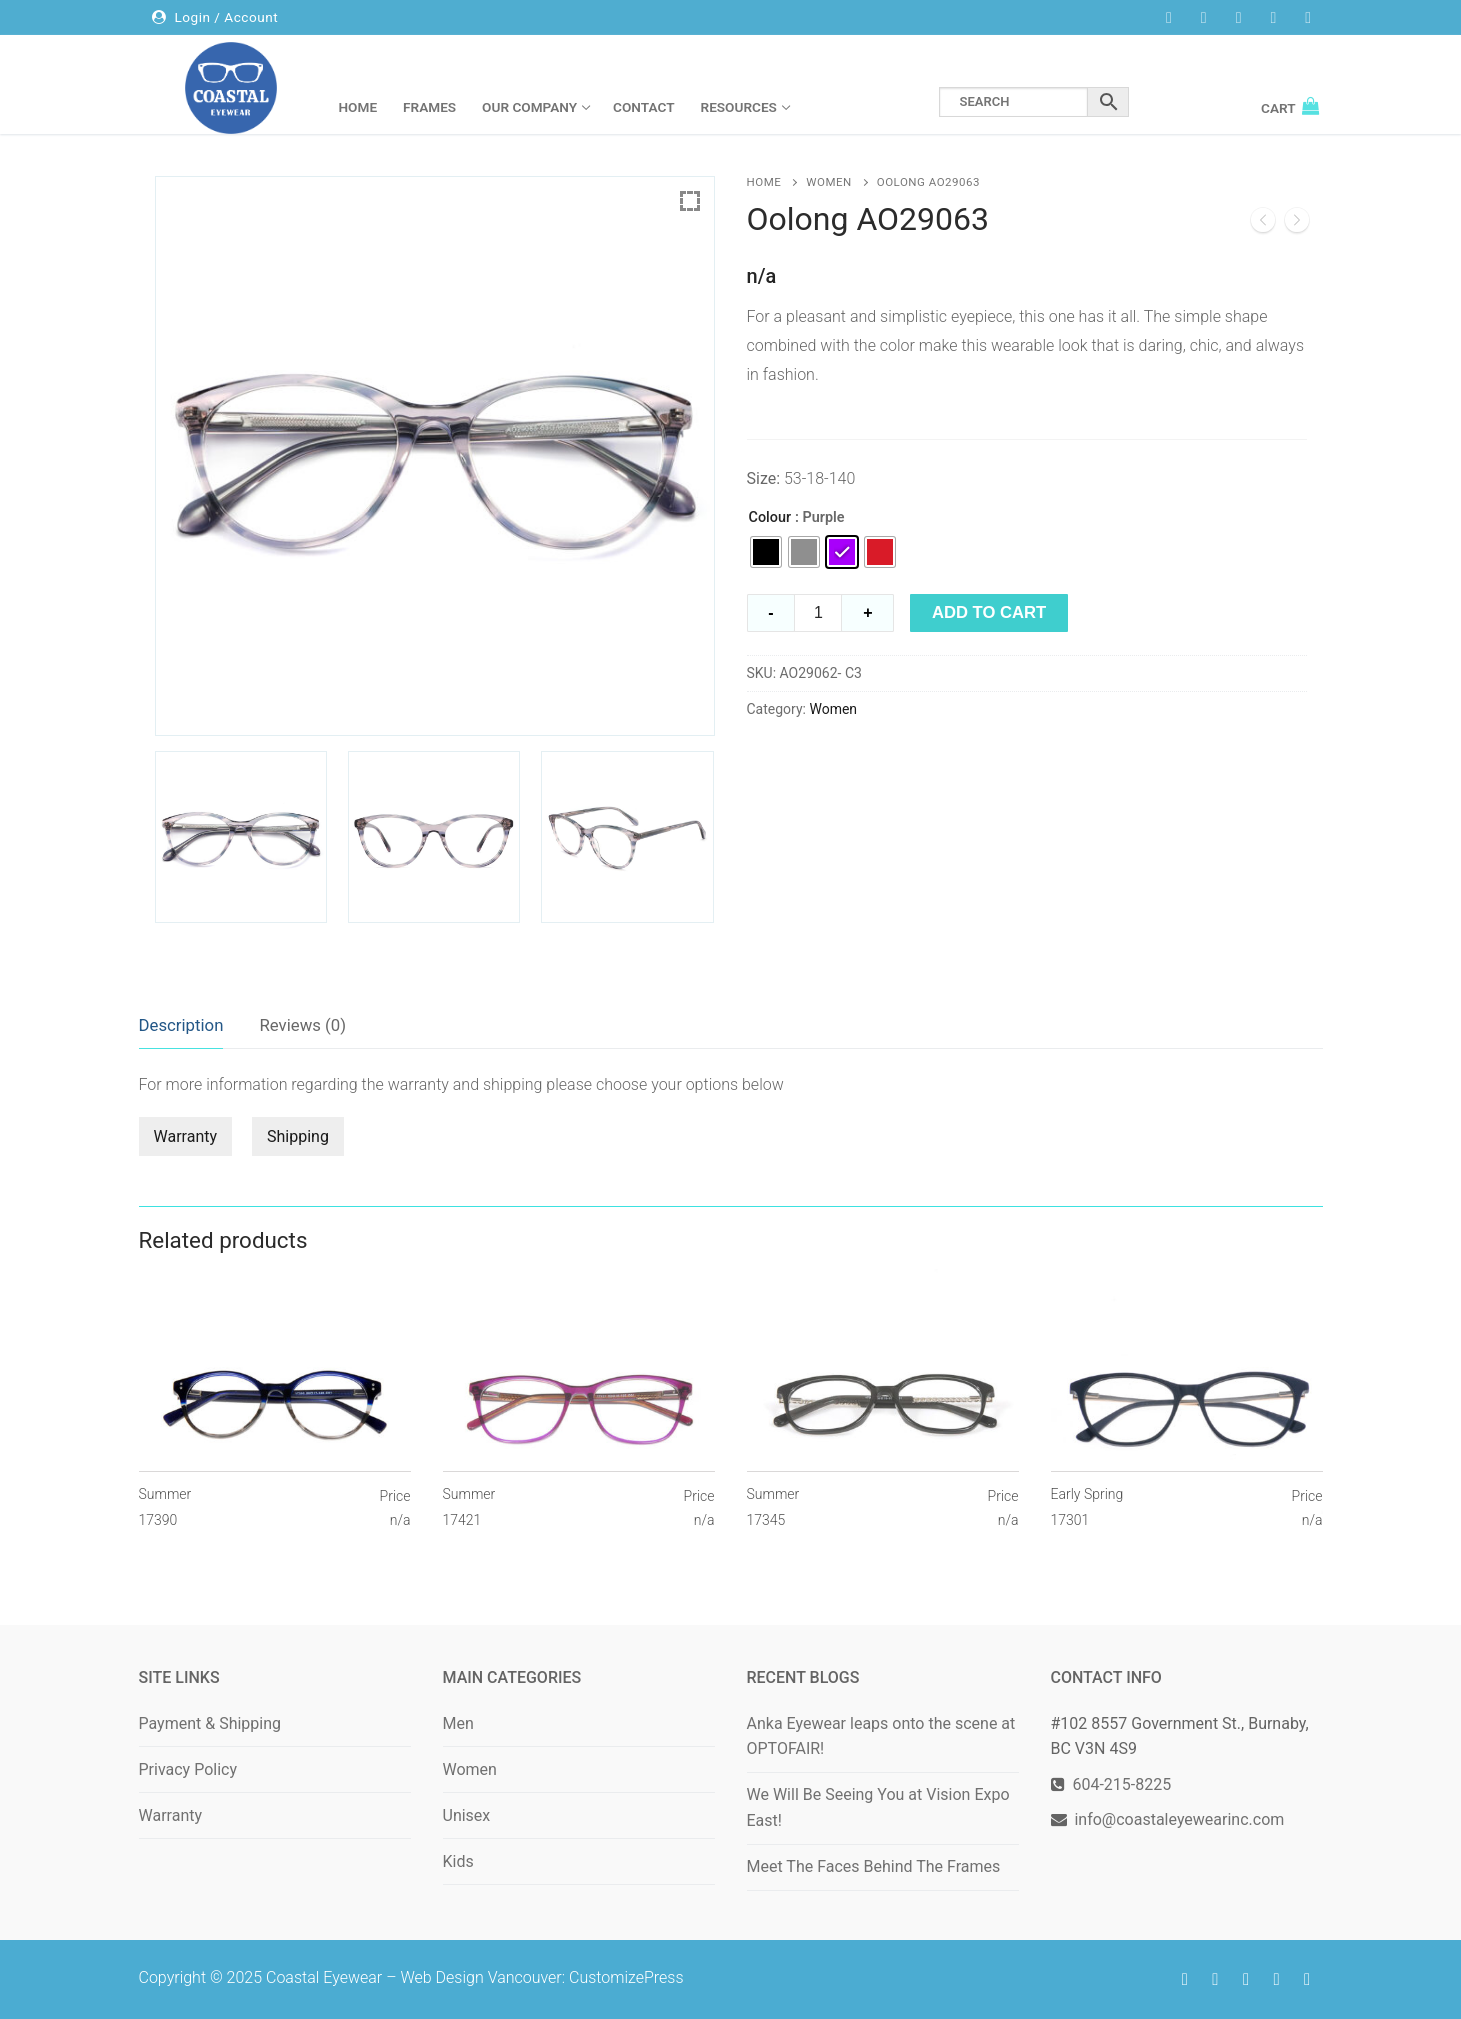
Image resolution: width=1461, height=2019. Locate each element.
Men (458, 1723)
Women (828, 182)
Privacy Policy (188, 1769)
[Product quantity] (818, 613)
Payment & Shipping (210, 1723)
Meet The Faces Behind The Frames (874, 1866)
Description (181, 1025)
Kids (458, 1861)
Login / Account (215, 17)
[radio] (766, 552)
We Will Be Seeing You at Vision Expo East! (878, 1807)
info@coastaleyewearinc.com (1179, 1819)
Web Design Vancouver (480, 1977)
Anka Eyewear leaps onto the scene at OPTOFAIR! (881, 1736)
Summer (165, 1508)
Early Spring (1087, 1508)
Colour (770, 517)
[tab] (181, 1026)
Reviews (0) (302, 1025)
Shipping (298, 1136)
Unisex (467, 1815)
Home (764, 182)
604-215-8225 (1118, 1784)
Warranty (186, 1136)
